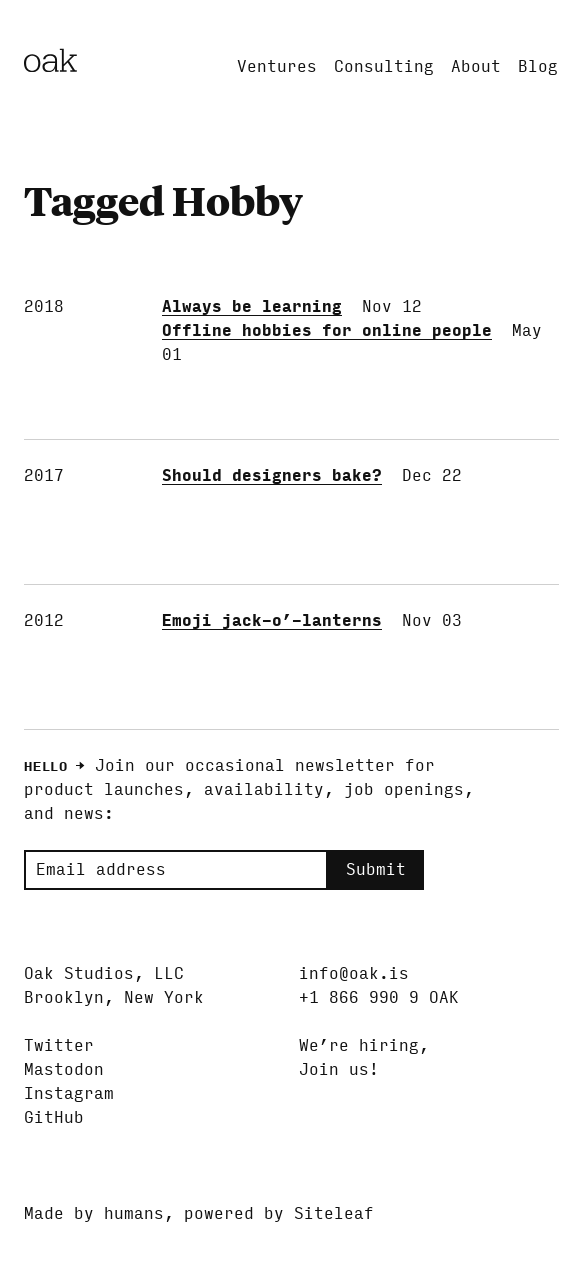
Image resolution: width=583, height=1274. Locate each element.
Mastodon (64, 1069)
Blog (538, 66)
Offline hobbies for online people (327, 330)
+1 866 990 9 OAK (379, 997)
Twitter (59, 1045)
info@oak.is (354, 973)
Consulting (384, 66)
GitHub (54, 1117)
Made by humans (94, 1213)
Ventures (277, 66)
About (476, 66)
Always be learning (252, 306)
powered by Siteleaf (279, 1213)
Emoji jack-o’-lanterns (272, 620)
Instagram (69, 1093)
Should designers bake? (272, 475)
